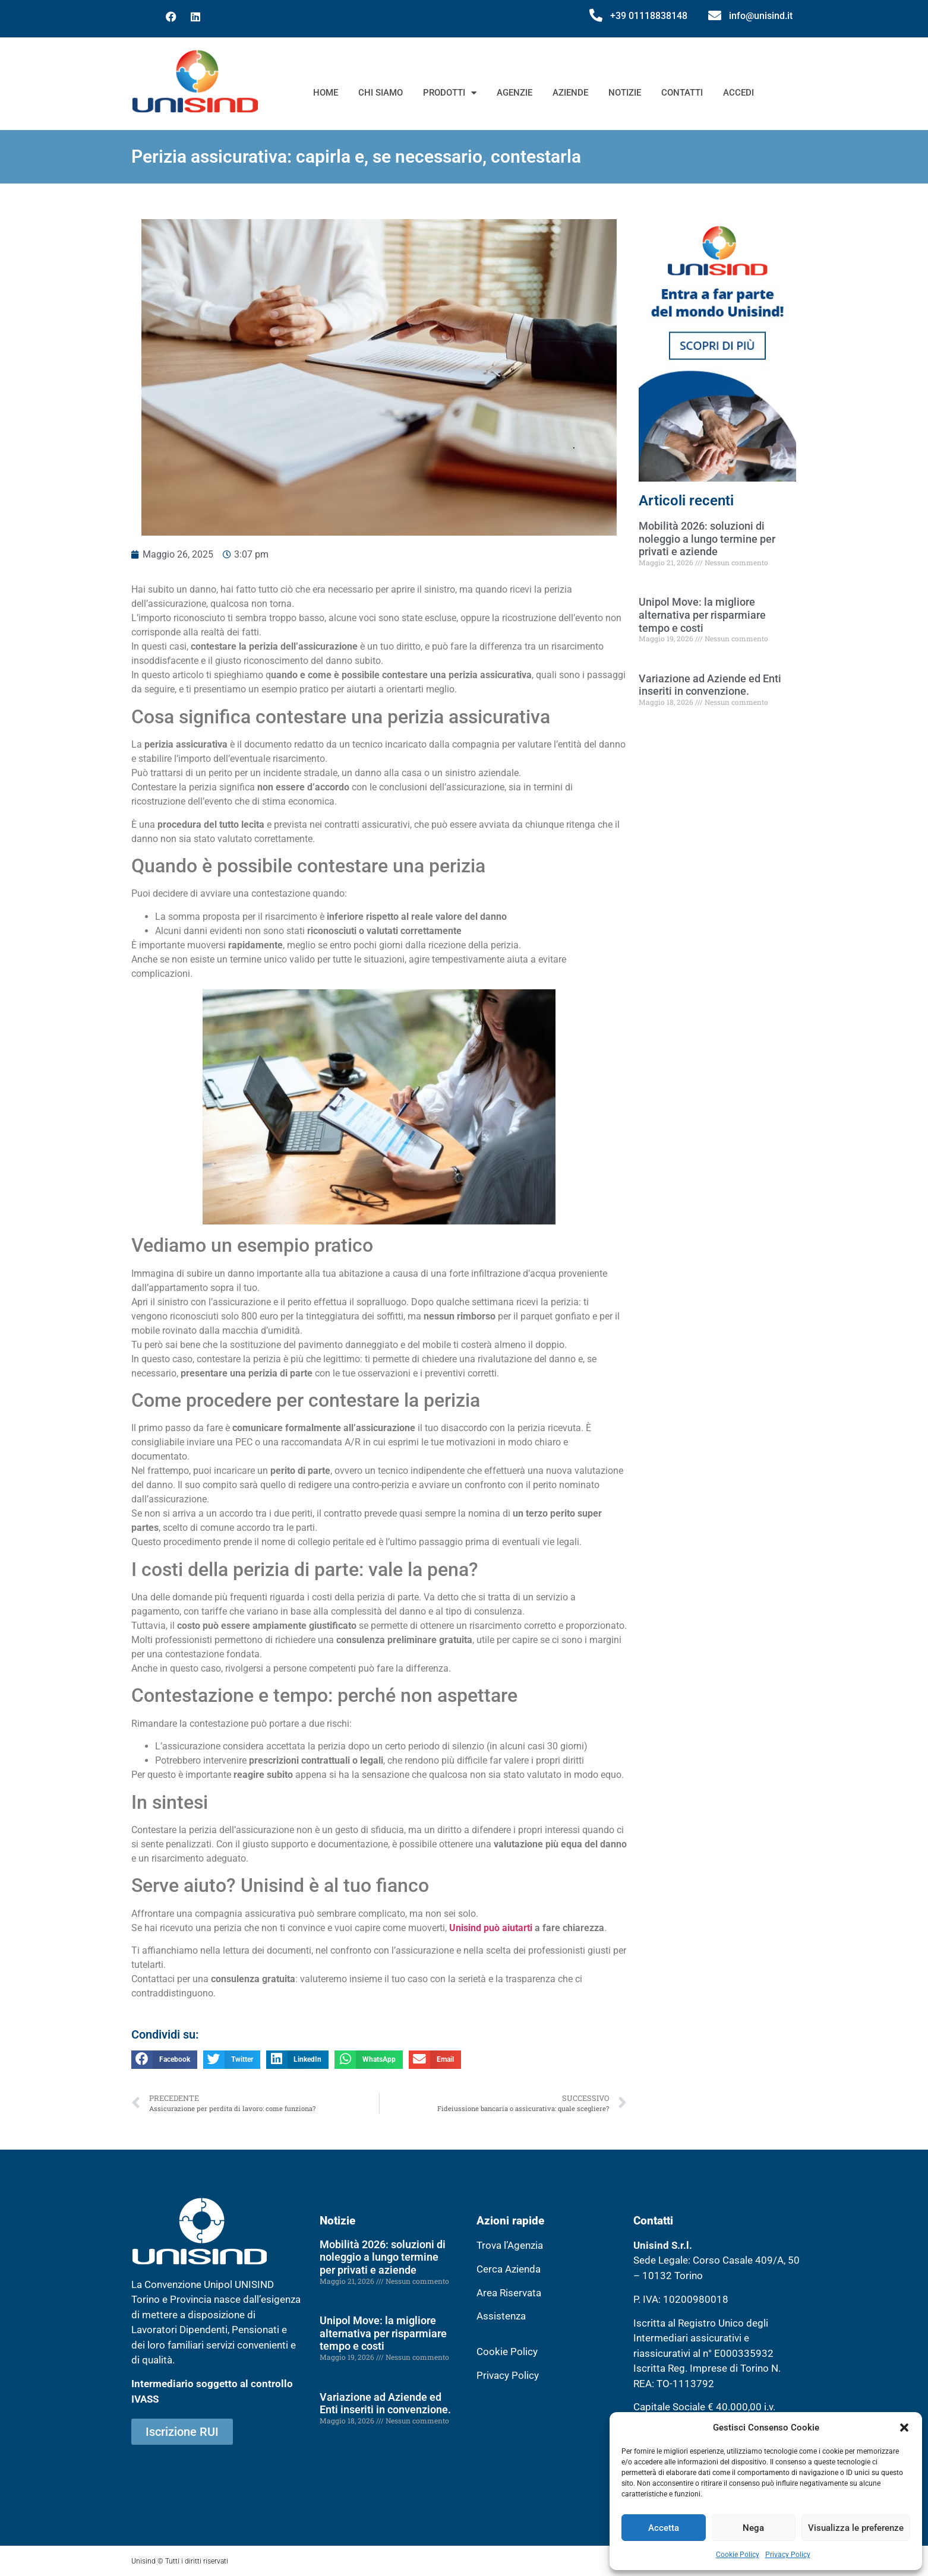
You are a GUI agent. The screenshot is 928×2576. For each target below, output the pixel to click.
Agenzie (514, 92)
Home (325, 92)
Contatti (682, 92)
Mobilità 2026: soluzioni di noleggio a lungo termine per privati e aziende (707, 539)
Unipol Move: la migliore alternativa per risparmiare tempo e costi (702, 615)
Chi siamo (380, 92)
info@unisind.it (761, 15)
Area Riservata (508, 2293)
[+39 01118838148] (595, 15)
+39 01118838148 (648, 15)
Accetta (663, 2528)
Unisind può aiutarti (490, 1927)
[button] (904, 2427)
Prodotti (449, 93)
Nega (753, 2528)
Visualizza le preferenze (856, 2528)
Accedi (738, 92)
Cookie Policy (737, 2554)
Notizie (624, 92)
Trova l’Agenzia (509, 2245)
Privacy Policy (787, 2554)
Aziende (570, 92)
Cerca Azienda (508, 2269)
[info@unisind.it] (714, 15)
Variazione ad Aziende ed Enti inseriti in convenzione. (710, 685)
